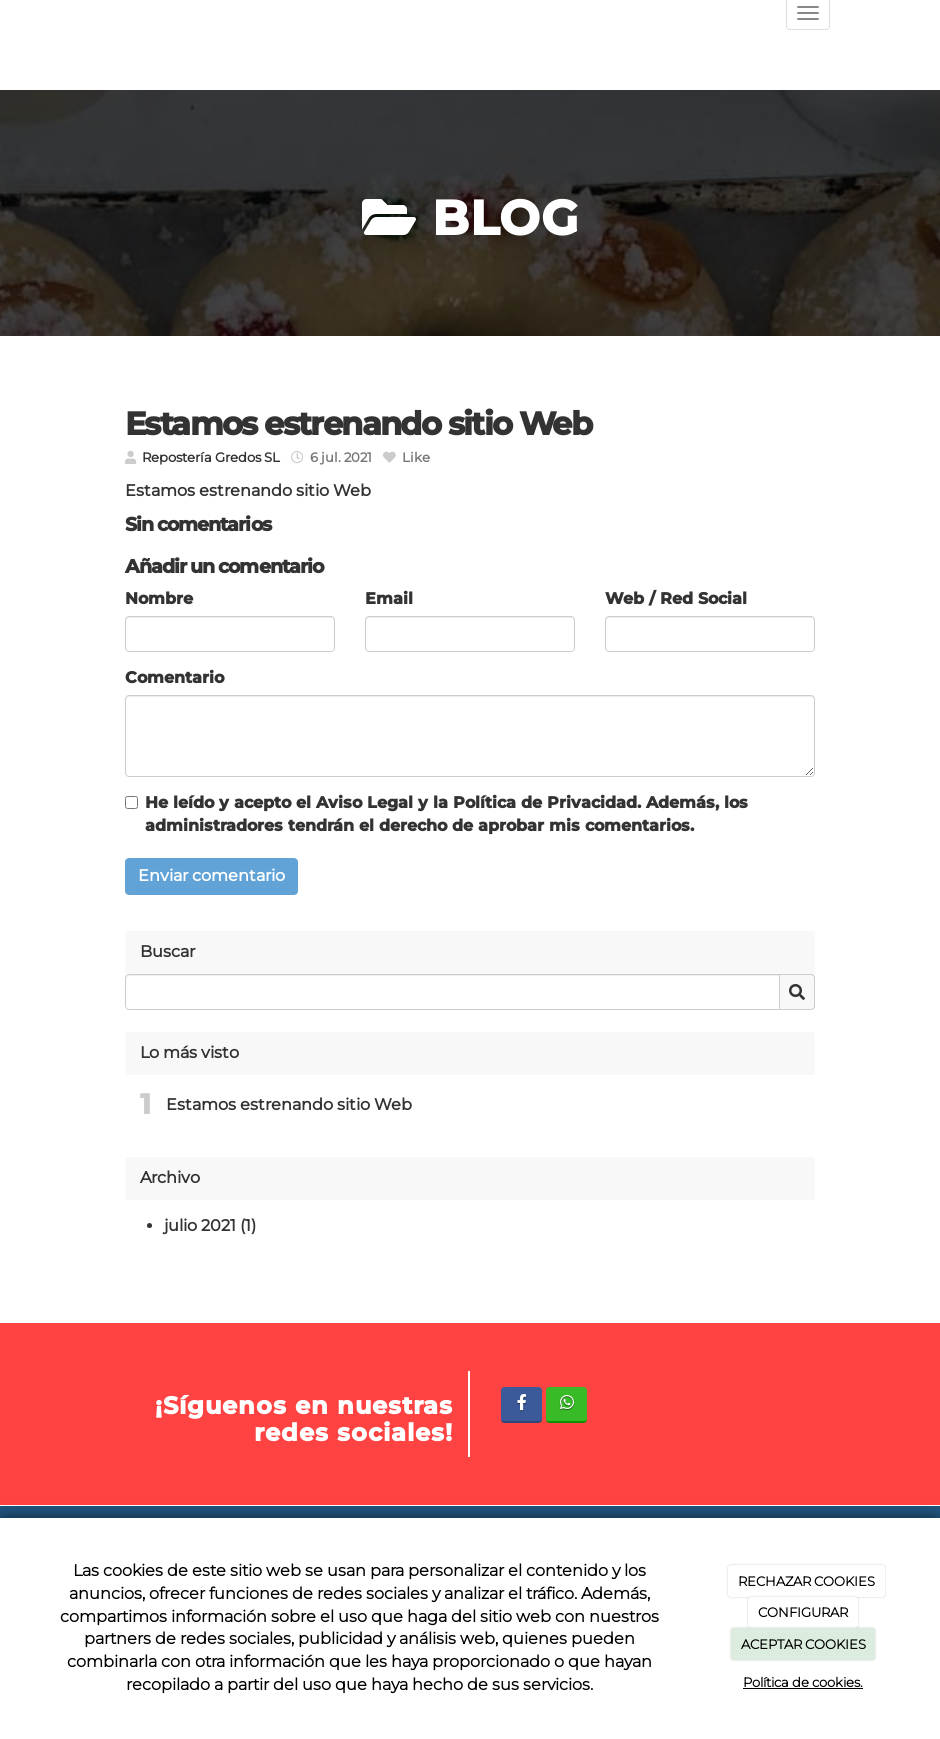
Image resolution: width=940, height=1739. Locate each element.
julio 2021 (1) (210, 1225)
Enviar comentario (211, 875)
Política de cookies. (803, 1682)
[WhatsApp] (566, 1404)
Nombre (159, 598)
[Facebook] (521, 1404)
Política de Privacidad (545, 802)
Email (389, 598)
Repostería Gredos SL (211, 457)
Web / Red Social (676, 598)
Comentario (174, 677)
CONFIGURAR (803, 1612)
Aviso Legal (364, 802)
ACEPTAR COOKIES (803, 1644)
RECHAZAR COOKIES (806, 1581)
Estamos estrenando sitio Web (289, 1104)
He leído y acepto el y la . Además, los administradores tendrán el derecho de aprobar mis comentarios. (446, 814)
